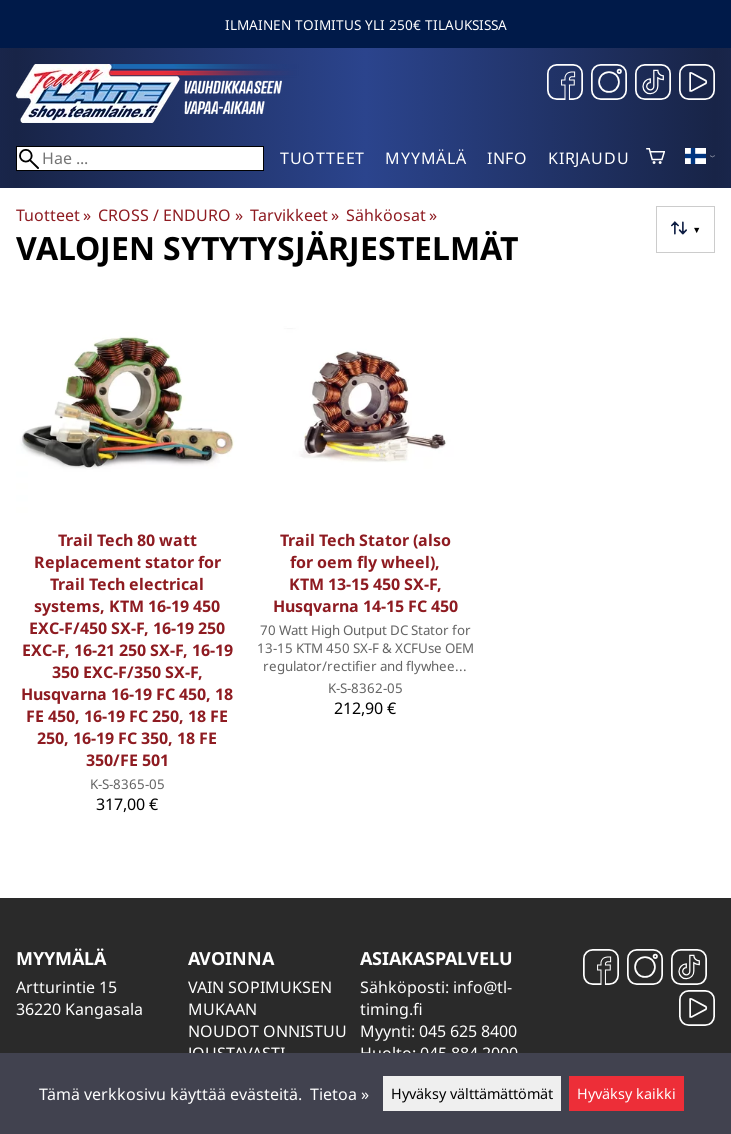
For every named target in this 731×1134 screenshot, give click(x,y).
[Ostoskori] (655, 158)
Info (507, 158)
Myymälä (426, 158)
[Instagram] (609, 84)
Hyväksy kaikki (626, 1093)
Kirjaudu (588, 158)
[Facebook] (565, 84)
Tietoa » (339, 1094)
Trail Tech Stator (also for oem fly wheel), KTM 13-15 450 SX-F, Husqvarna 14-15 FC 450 (365, 573)
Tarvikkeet (294, 215)
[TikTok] (653, 84)
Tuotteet (322, 158)
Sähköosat (391, 215)
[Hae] (140, 158)
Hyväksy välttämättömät (472, 1093)
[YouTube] (697, 84)
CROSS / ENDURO (170, 215)
